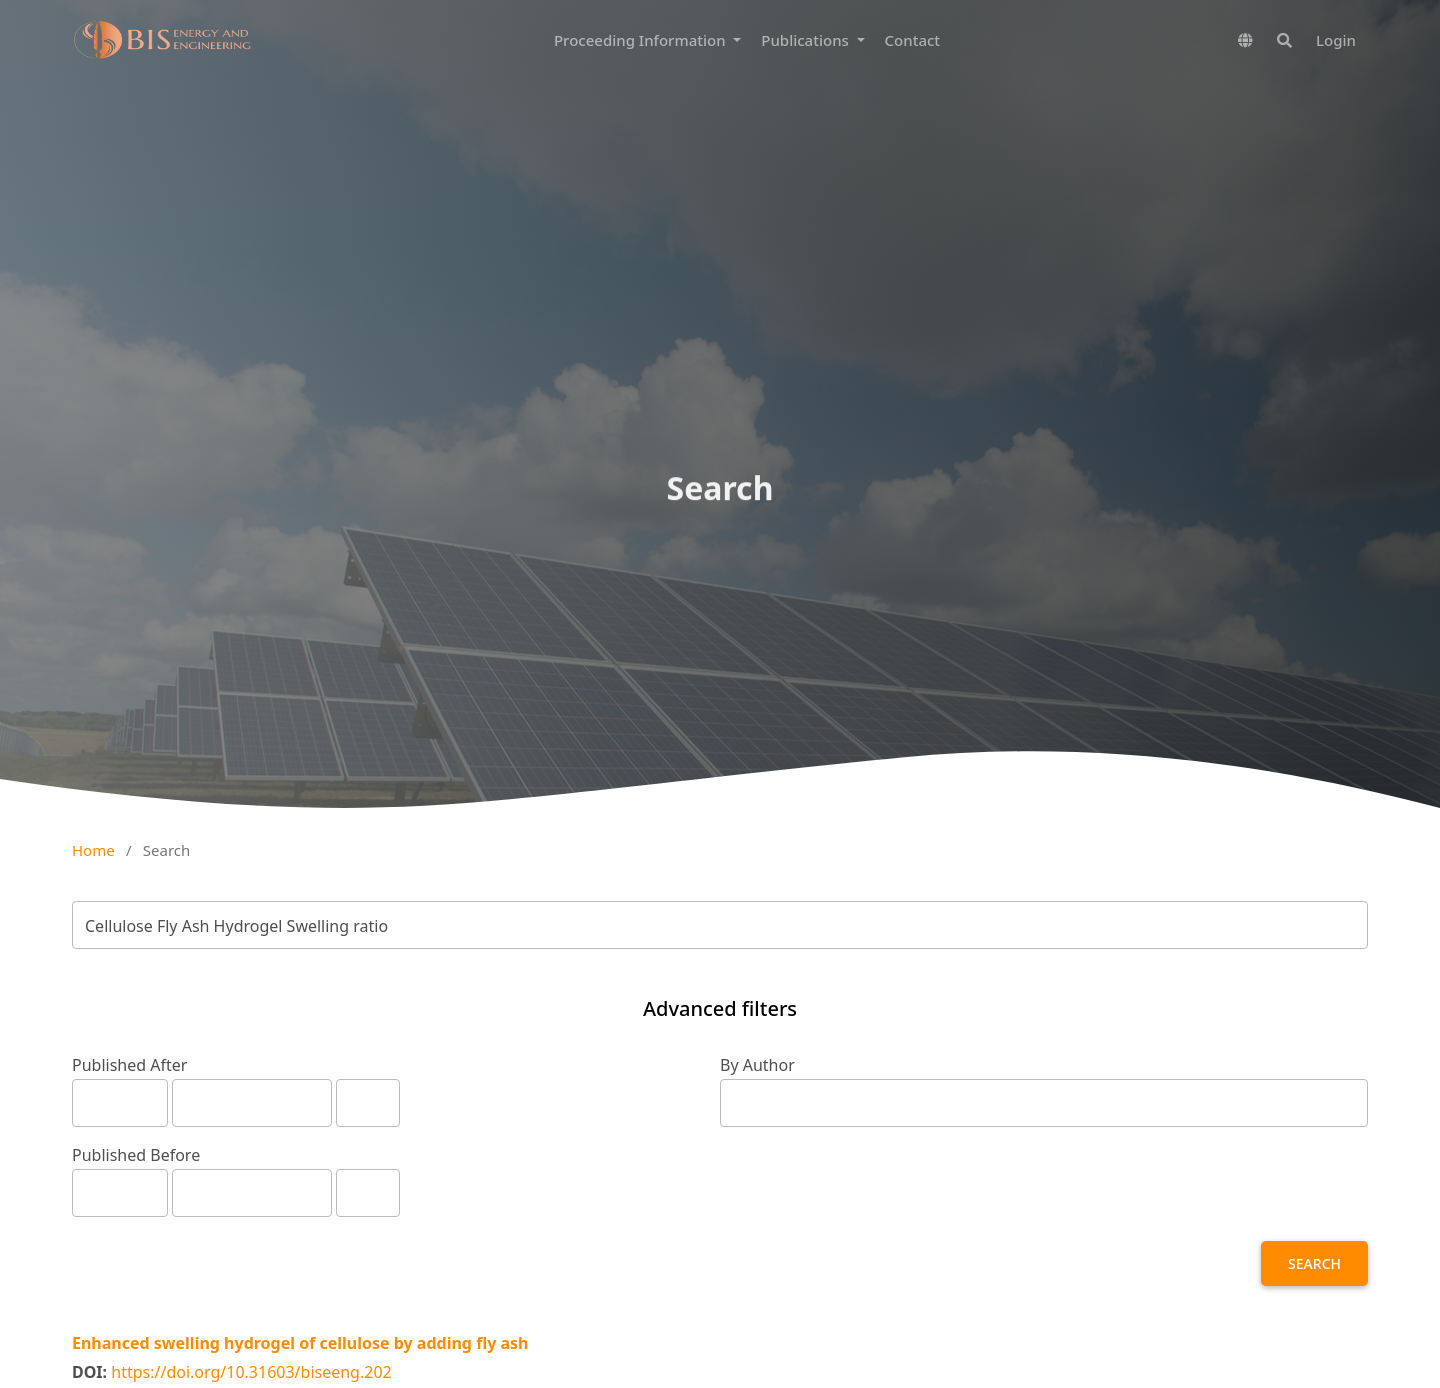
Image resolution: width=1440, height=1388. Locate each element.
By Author (757, 1065)
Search (1314, 1263)
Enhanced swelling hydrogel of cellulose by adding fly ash (300, 1343)
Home (93, 850)
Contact (913, 40)
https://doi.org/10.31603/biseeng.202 (251, 1372)
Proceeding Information (642, 40)
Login (1336, 40)
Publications (806, 40)
